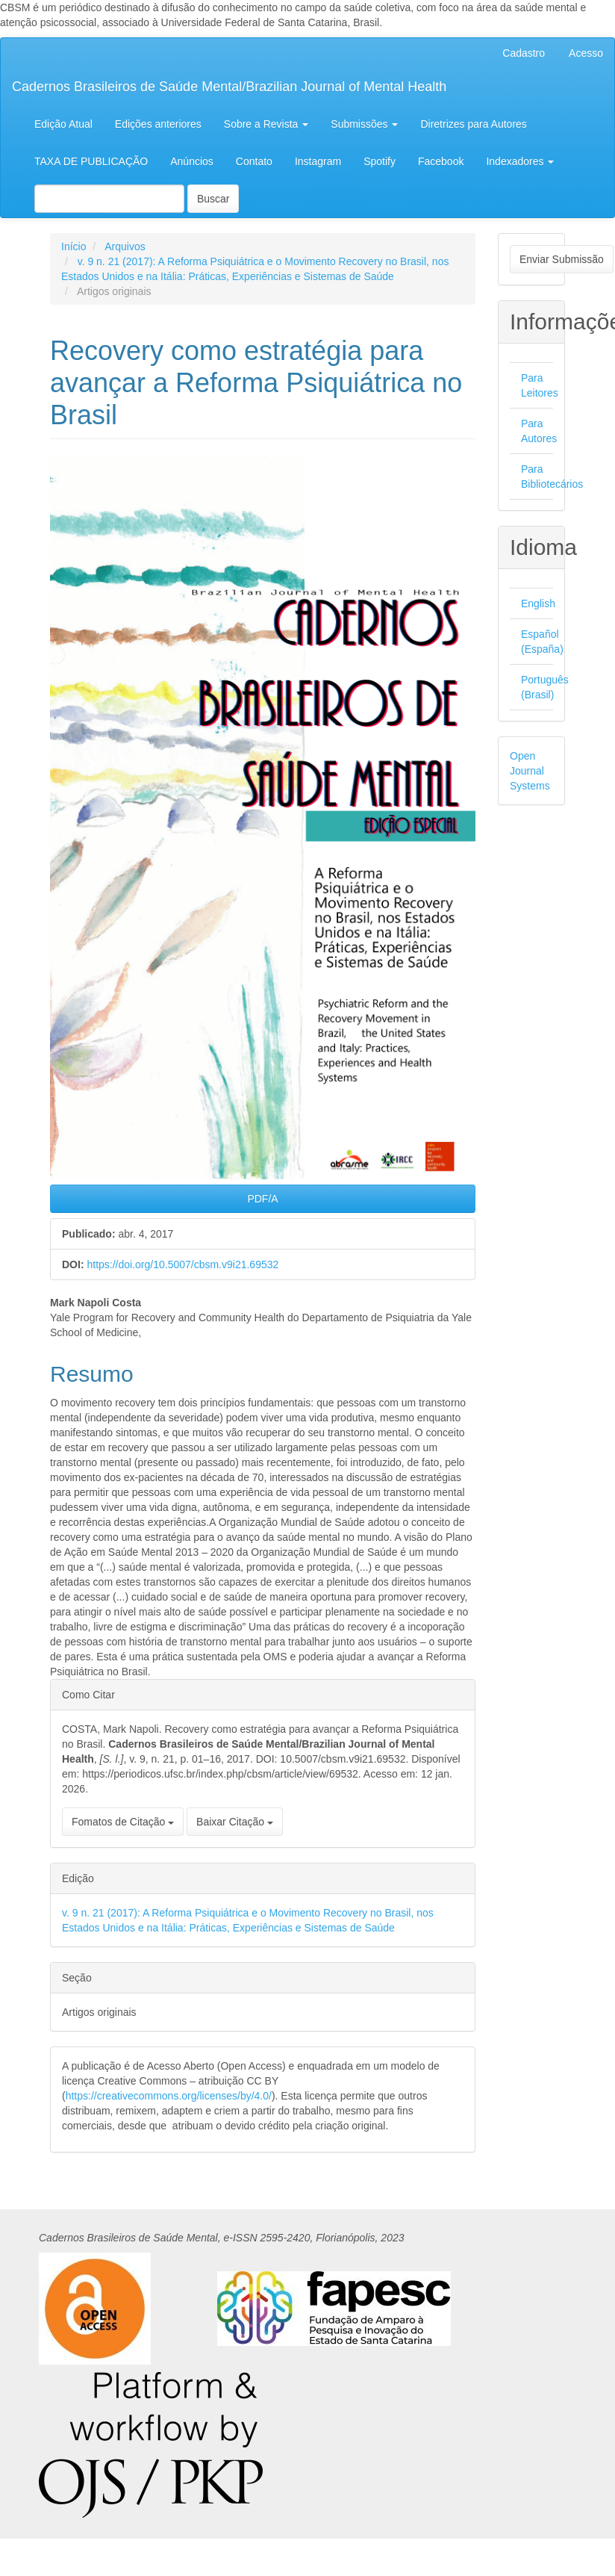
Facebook (440, 161)
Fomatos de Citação (123, 1822)
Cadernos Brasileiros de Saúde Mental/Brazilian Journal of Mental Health (229, 86)
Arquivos (124, 246)
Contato (254, 161)
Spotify (379, 161)
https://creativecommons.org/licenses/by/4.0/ (169, 2096)
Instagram (318, 161)
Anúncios (191, 161)
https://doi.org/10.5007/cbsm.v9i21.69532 (182, 1264)
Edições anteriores (158, 124)
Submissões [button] (364, 124)
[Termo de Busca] (109, 198)
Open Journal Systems (530, 771)
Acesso (586, 53)
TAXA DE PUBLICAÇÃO (91, 161)
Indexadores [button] (520, 161)
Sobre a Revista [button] (266, 124)
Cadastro (523, 53)
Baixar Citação (234, 1822)
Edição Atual (63, 124)
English (538, 603)
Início (73, 246)
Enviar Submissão (561, 259)
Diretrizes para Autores (473, 124)
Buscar (213, 199)
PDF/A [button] (262, 1199)
